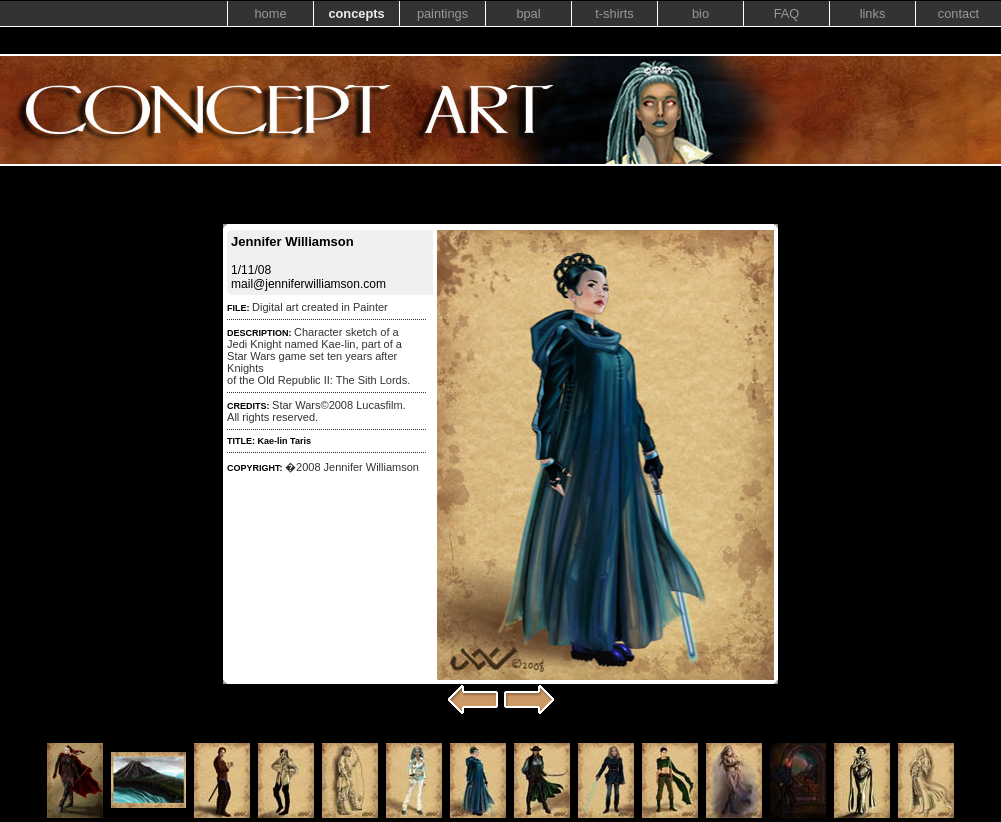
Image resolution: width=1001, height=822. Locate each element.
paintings (442, 13)
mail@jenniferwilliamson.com (308, 284)
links (873, 13)
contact (958, 13)
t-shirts (614, 13)
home (270, 13)
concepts (356, 13)
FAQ (787, 13)
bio (700, 13)
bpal (528, 13)
